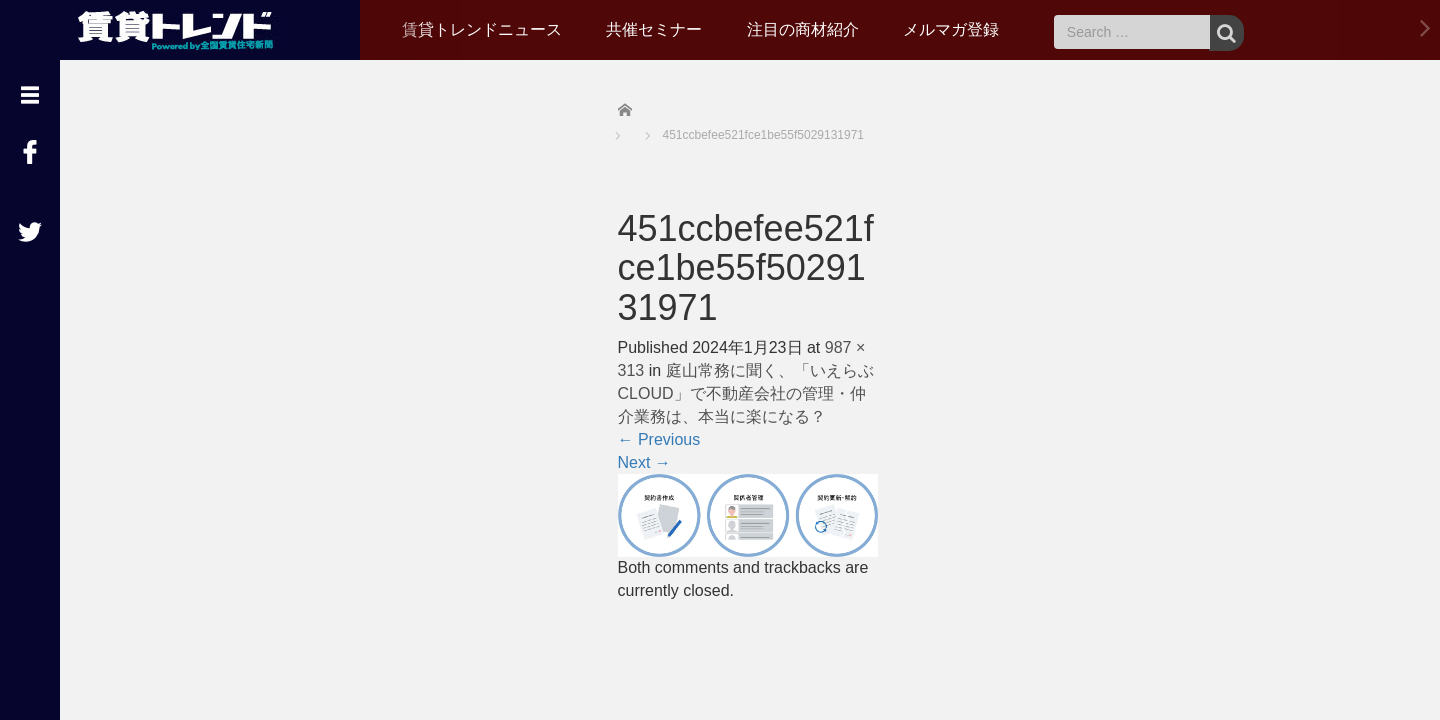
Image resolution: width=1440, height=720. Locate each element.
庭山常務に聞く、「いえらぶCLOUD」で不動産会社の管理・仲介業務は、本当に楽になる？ (746, 393)
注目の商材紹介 (803, 29)
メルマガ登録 (951, 29)
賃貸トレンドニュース (482, 29)
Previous (659, 439)
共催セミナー (654, 29)
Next (644, 462)
